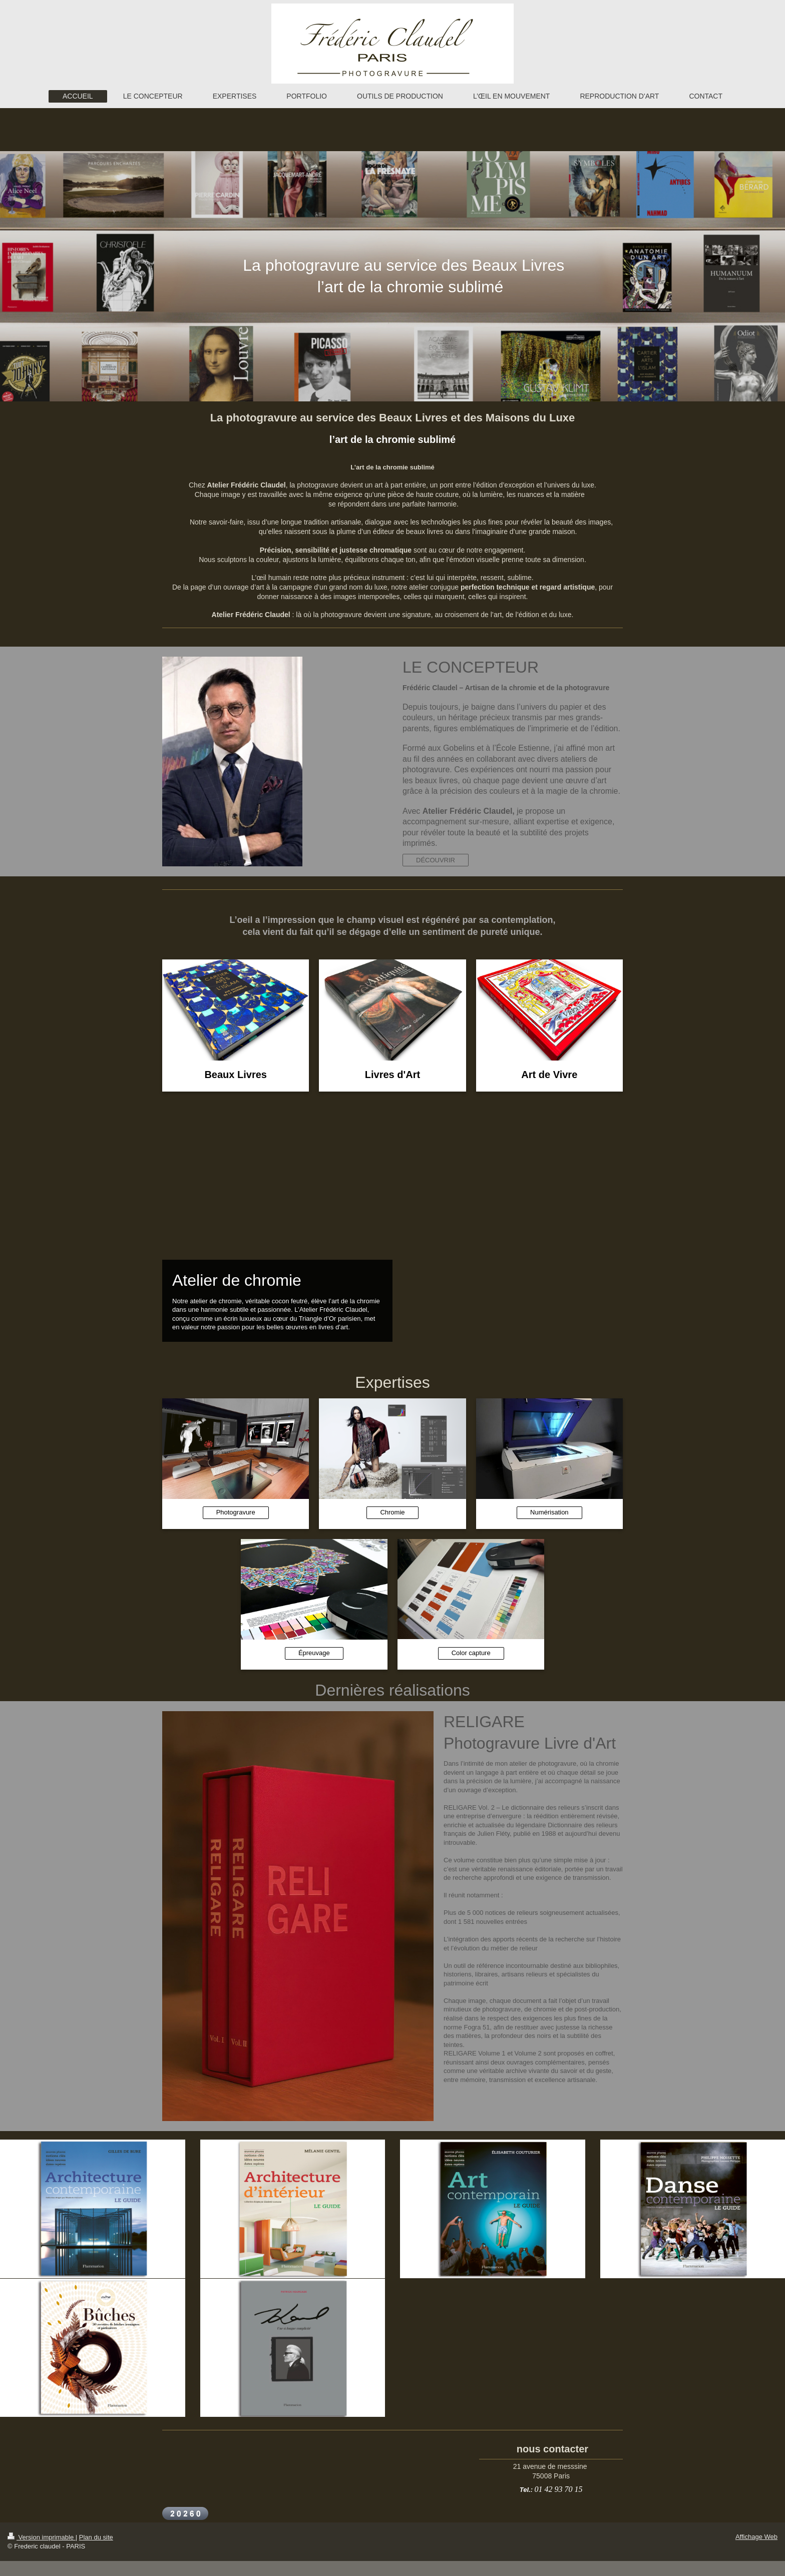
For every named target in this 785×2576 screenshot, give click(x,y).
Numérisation (549, 1512)
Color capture (471, 1653)
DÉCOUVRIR (435, 860)
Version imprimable (42, 2537)
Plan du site (96, 2537)
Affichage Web (756, 2536)
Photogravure (235, 1512)
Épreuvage (314, 1653)
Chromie (392, 1512)
